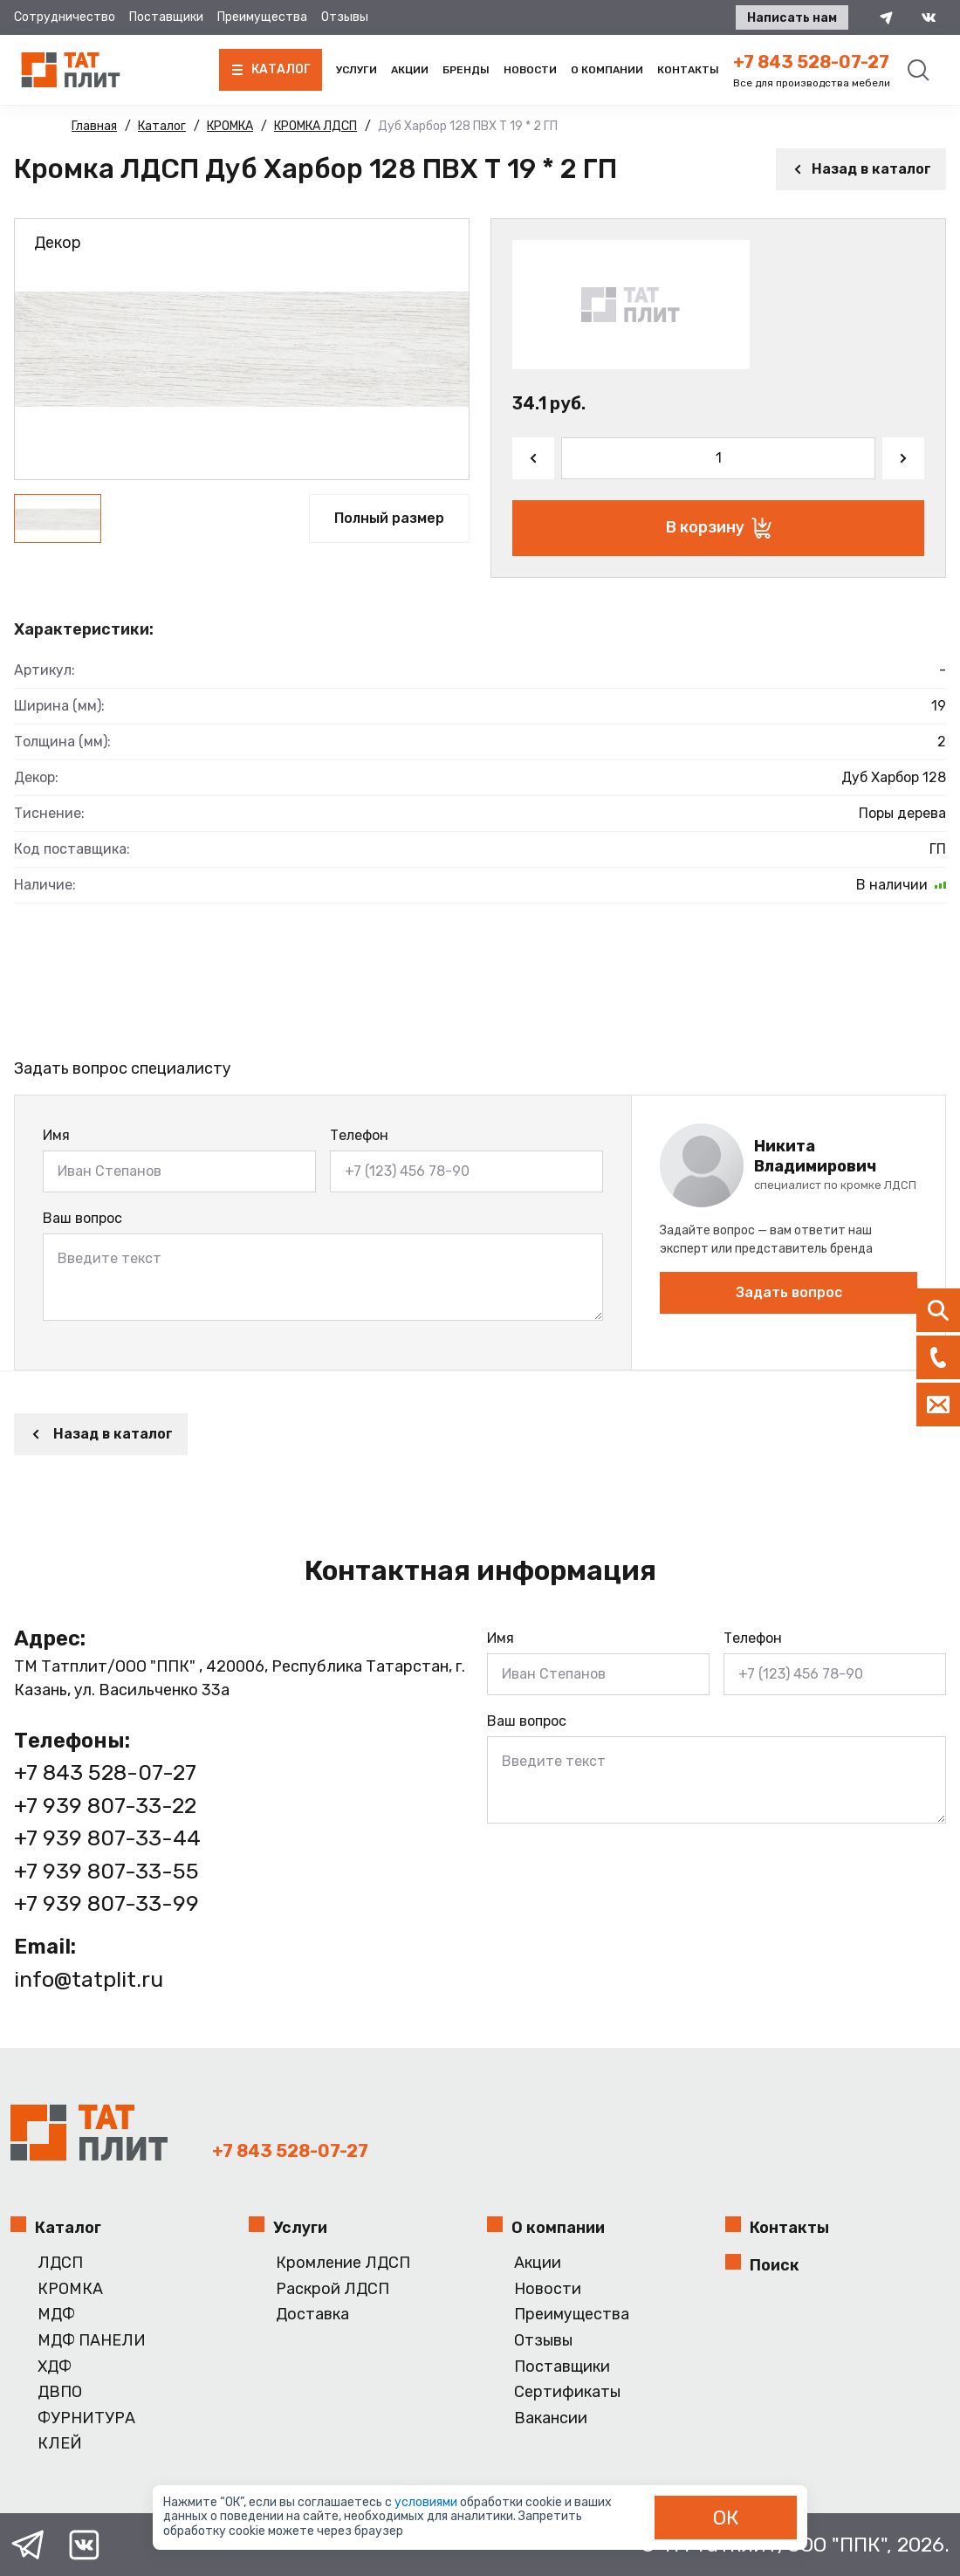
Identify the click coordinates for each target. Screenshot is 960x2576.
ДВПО (60, 2392)
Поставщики (166, 17)
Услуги (356, 70)
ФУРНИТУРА (86, 2418)
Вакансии (550, 2418)
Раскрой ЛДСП (332, 2289)
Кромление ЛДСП (343, 2263)
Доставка (312, 2314)
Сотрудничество (64, 17)
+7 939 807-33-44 (107, 1838)
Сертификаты (567, 2392)
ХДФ (55, 2367)
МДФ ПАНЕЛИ (92, 2341)
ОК (726, 2517)
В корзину (718, 528)
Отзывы (344, 17)
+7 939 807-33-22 (105, 1805)
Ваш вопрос (82, 1218)
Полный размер (389, 518)
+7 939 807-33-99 (106, 1903)
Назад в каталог (861, 169)
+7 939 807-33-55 (106, 1871)
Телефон (359, 1135)
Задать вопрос (789, 1292)
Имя (56, 1135)
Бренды (466, 70)
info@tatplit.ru (88, 1979)
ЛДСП (60, 2263)
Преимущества (262, 17)
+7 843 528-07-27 (811, 62)
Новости (530, 70)
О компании (607, 70)
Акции (410, 70)
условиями (427, 2502)
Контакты (688, 70)
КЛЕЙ (60, 2444)
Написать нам (792, 17)
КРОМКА (70, 2289)
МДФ (56, 2314)
